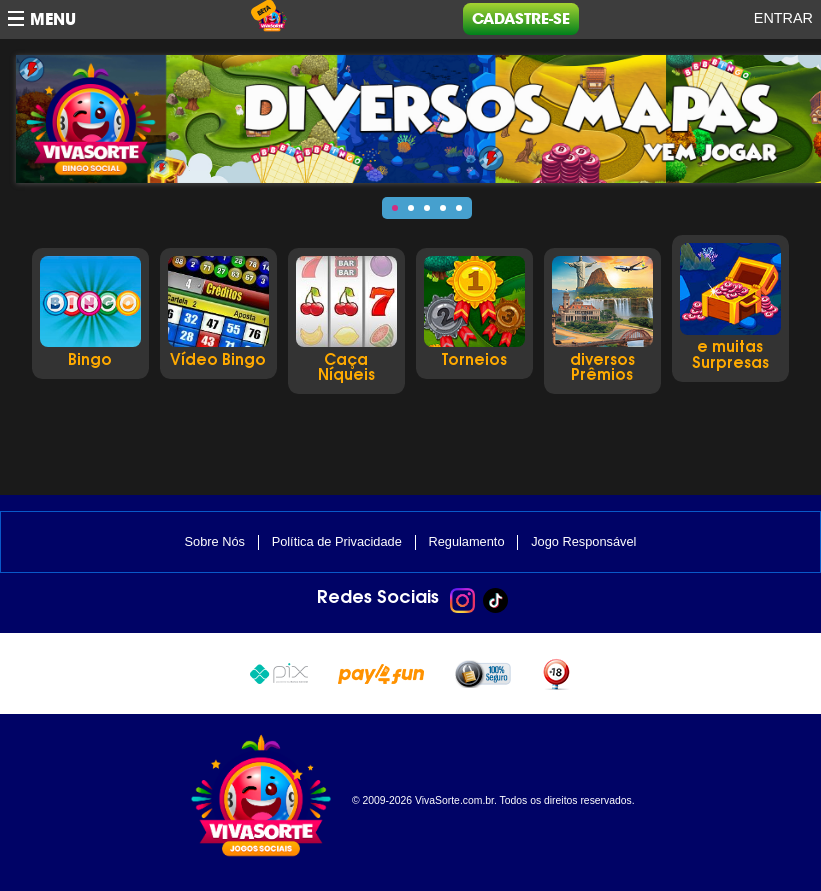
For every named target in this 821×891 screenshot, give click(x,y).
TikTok (495, 600)
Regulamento (466, 542)
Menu (53, 19)
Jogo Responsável (583, 542)
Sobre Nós (215, 542)
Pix (279, 671)
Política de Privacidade (337, 542)
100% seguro (482, 674)
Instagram (462, 600)
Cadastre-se (521, 19)
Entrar (783, 18)
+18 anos (556, 673)
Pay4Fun (381, 672)
